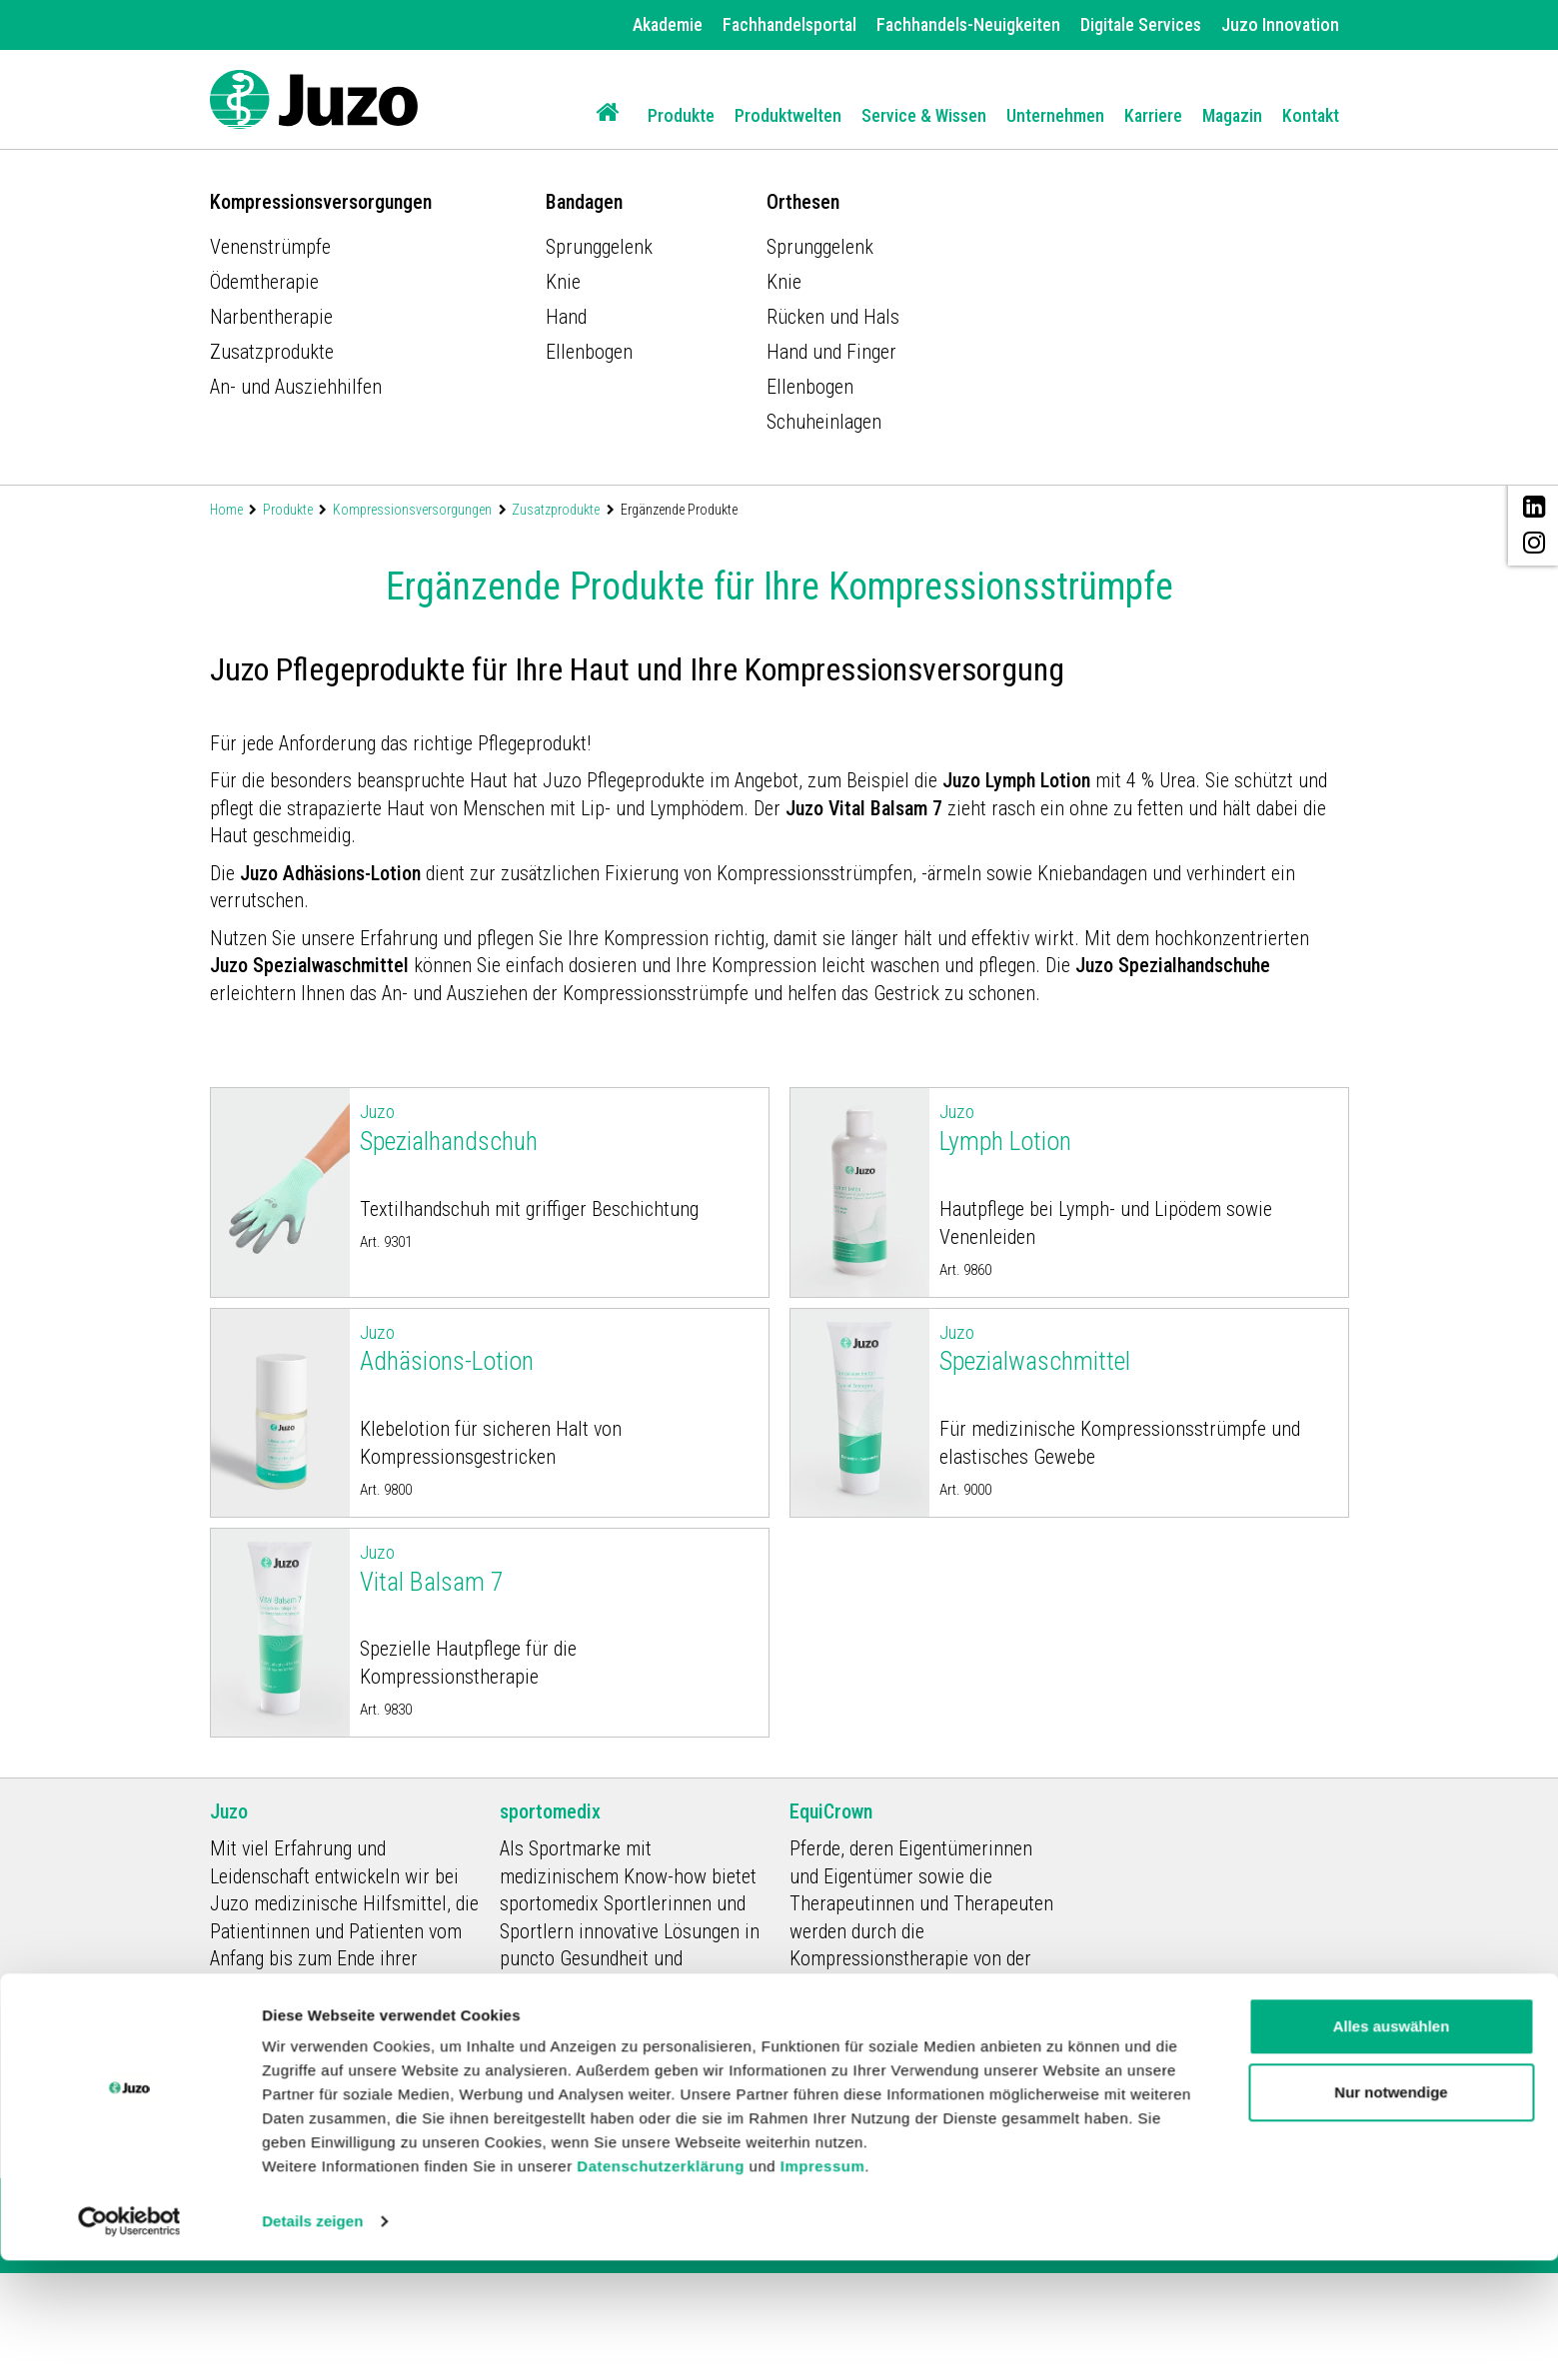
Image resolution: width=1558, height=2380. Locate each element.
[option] (779, 227)
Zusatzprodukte (556, 510)
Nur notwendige (1390, 2210)
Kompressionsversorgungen (412, 510)
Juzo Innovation (1280, 24)
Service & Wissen (923, 115)
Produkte (681, 115)
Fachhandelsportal (789, 24)
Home (226, 510)
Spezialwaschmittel (1138, 1348)
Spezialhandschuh (559, 1127)
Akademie (668, 24)
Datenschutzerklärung (661, 2285)
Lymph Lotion (1138, 1127)
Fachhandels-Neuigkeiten (968, 24)
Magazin (1232, 115)
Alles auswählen (1391, 2145)
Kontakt (1310, 115)
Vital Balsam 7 (559, 1568)
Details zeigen (312, 2340)
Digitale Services (1140, 24)
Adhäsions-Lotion (559, 1348)
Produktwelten (788, 115)
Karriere (1153, 115)
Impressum (822, 2285)
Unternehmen (1055, 115)
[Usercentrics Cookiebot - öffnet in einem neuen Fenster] (129, 2341)
